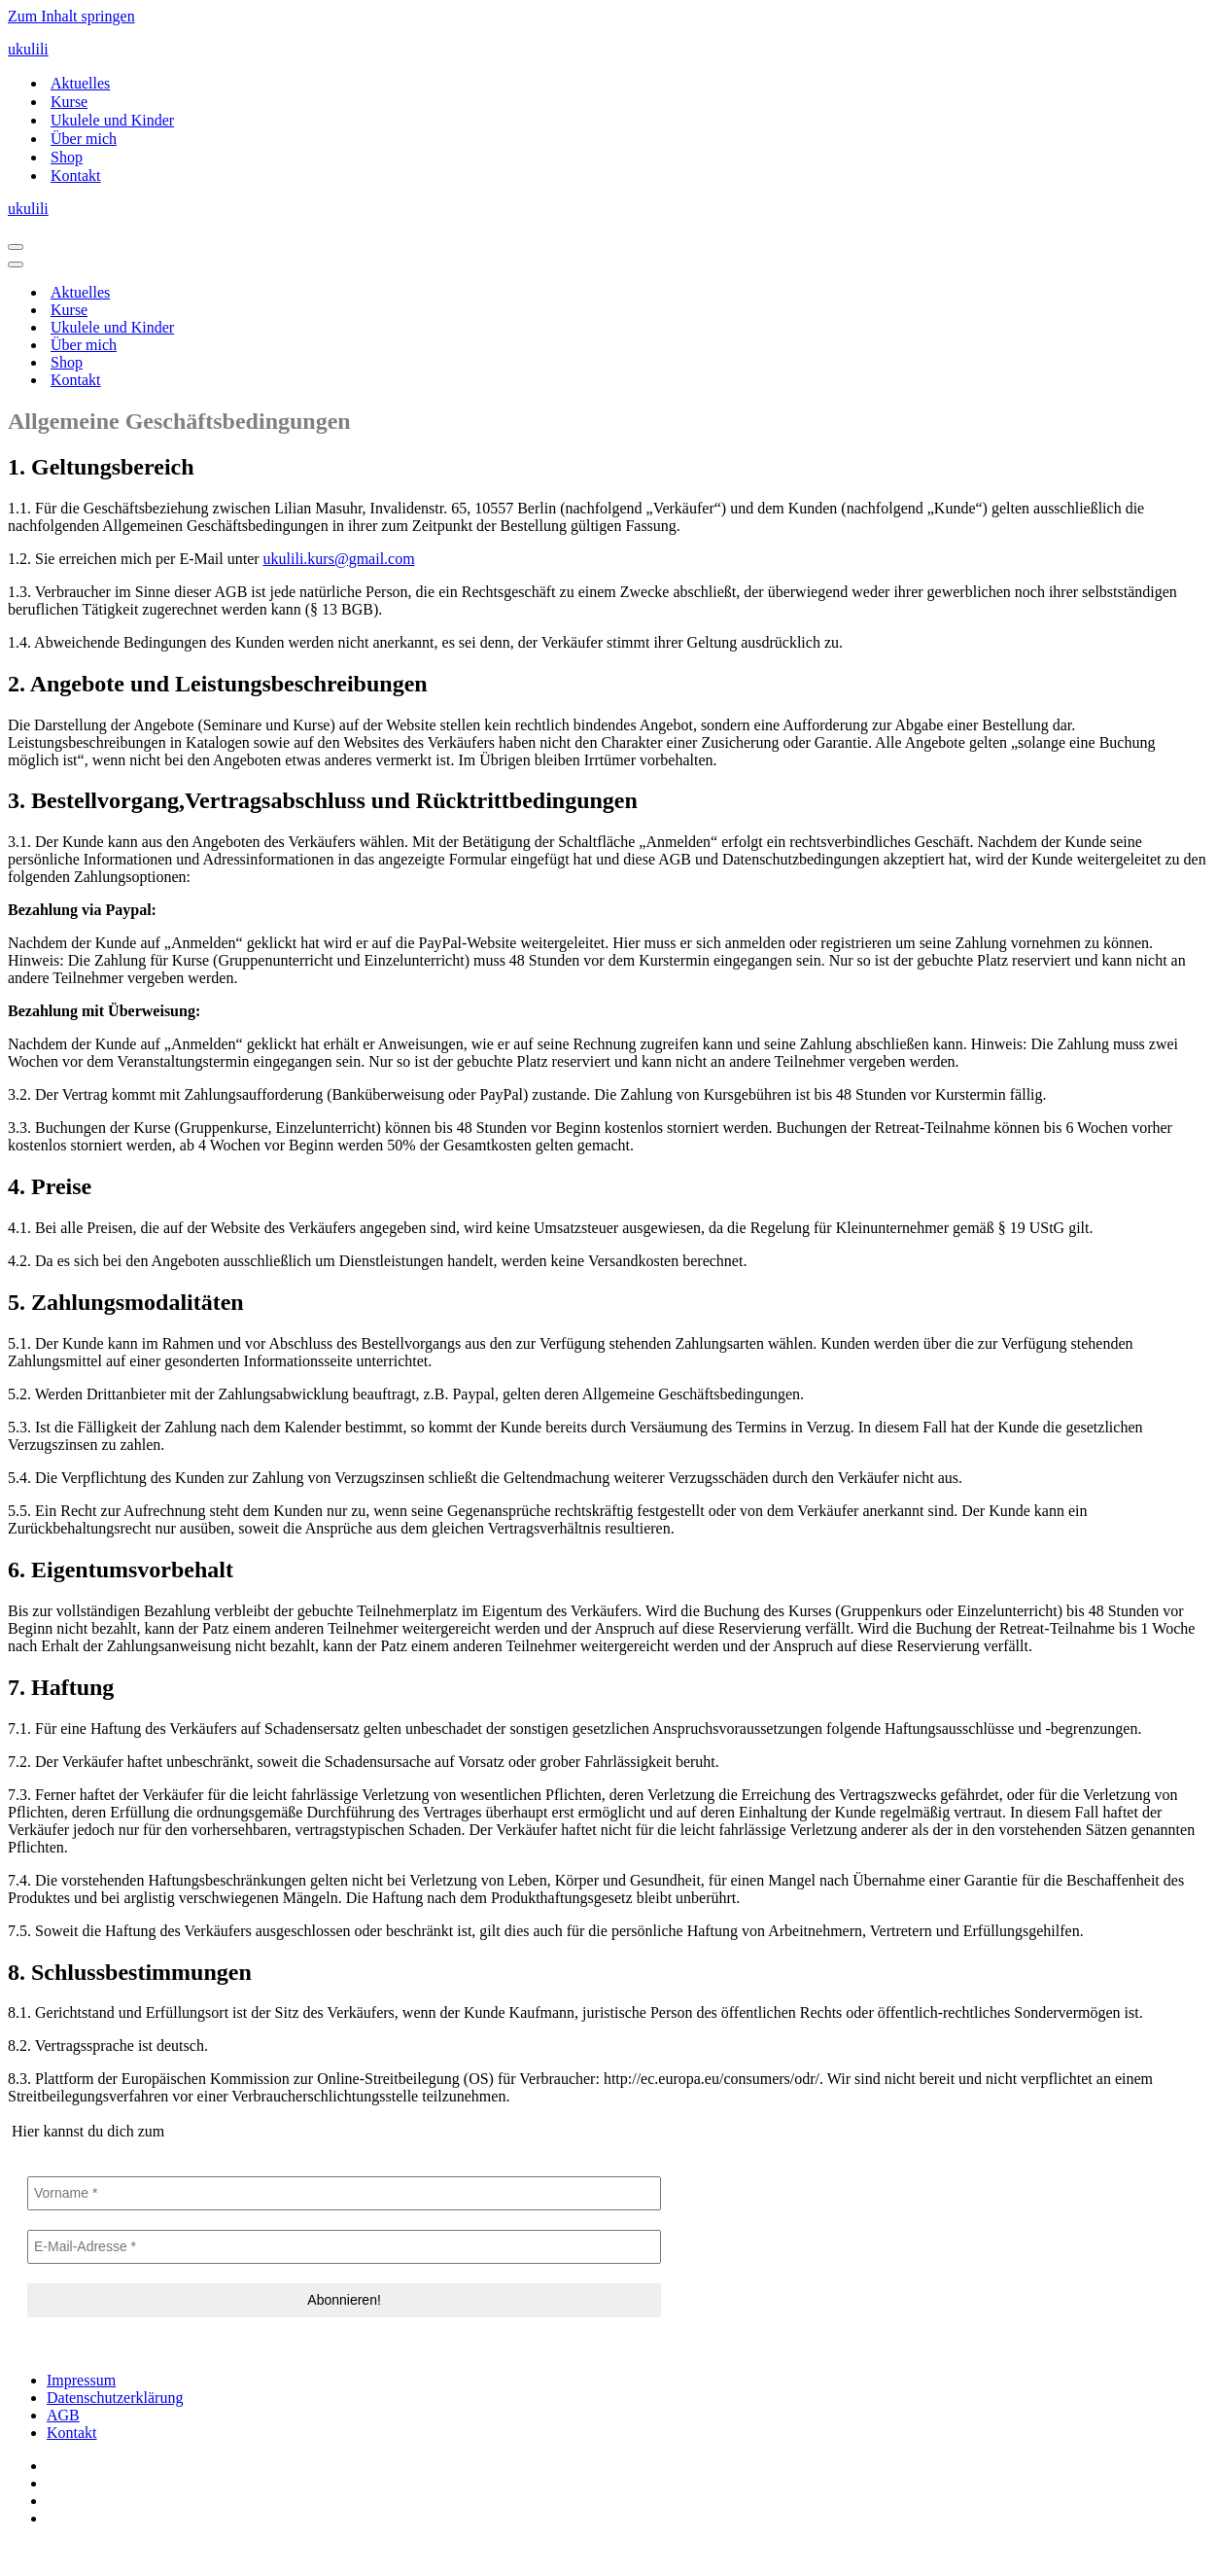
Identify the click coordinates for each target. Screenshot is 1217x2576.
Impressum (81, 2380)
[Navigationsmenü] (15, 247)
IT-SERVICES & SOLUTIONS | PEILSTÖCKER (163, 2551)
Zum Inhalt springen (71, 16)
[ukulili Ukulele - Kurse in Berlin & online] (608, 49)
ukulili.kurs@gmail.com (339, 558)
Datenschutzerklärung (115, 2397)
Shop (67, 157)
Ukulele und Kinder (112, 120)
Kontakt (76, 175)
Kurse (69, 101)
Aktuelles (80, 83)
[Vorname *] (344, 2193)
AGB (63, 2415)
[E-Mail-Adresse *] (344, 2247)
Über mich (84, 138)
